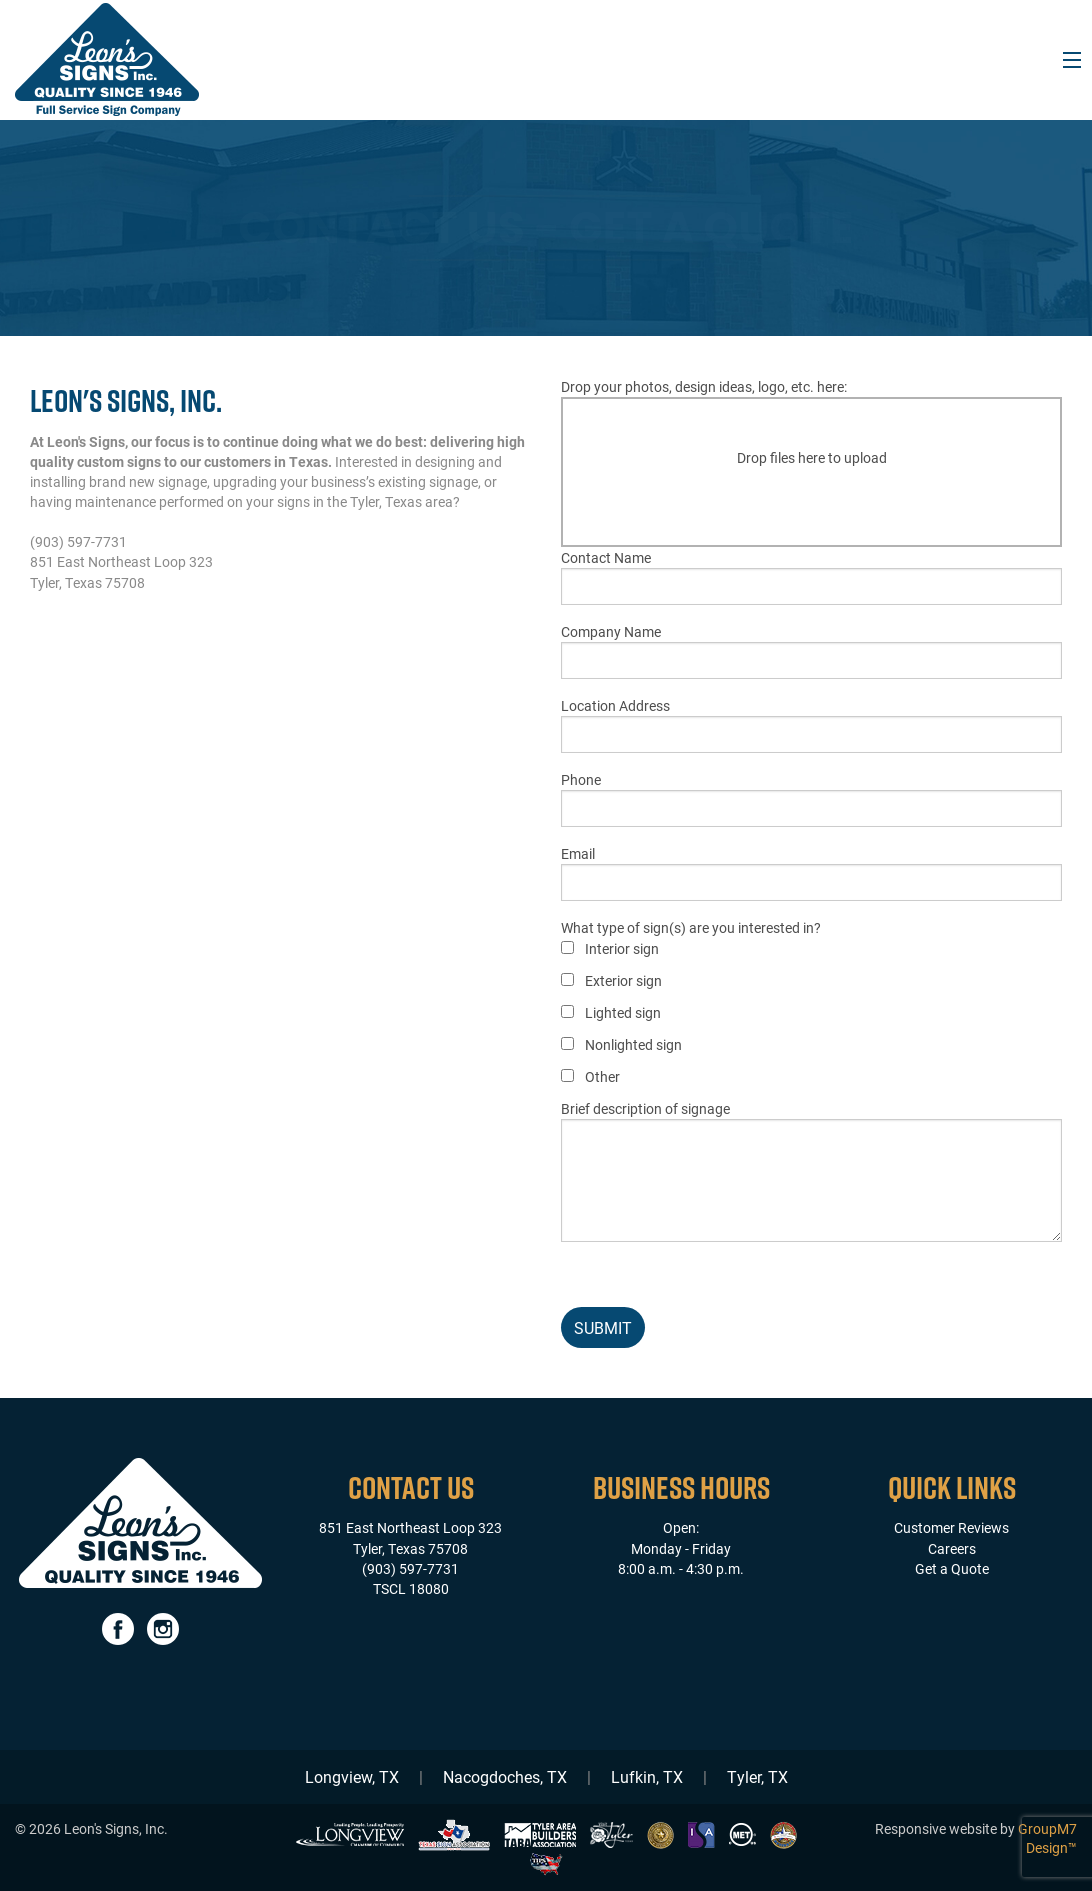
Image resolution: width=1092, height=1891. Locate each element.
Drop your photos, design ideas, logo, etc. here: (811, 462)
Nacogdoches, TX (505, 1776)
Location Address (811, 724)
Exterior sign (623, 980)
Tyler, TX (757, 1776)
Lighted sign (623, 1012)
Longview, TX (352, 1776)
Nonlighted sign (633, 1044)
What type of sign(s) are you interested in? (691, 1002)
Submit (603, 1327)
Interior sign (622, 948)
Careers (952, 1548)
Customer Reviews (951, 1527)
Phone (811, 798)
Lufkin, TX (647, 1776)
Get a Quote (952, 1568)
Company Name (811, 650)
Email (811, 872)
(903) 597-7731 (410, 1568)
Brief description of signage (811, 1170)
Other (602, 1076)
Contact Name (811, 576)
